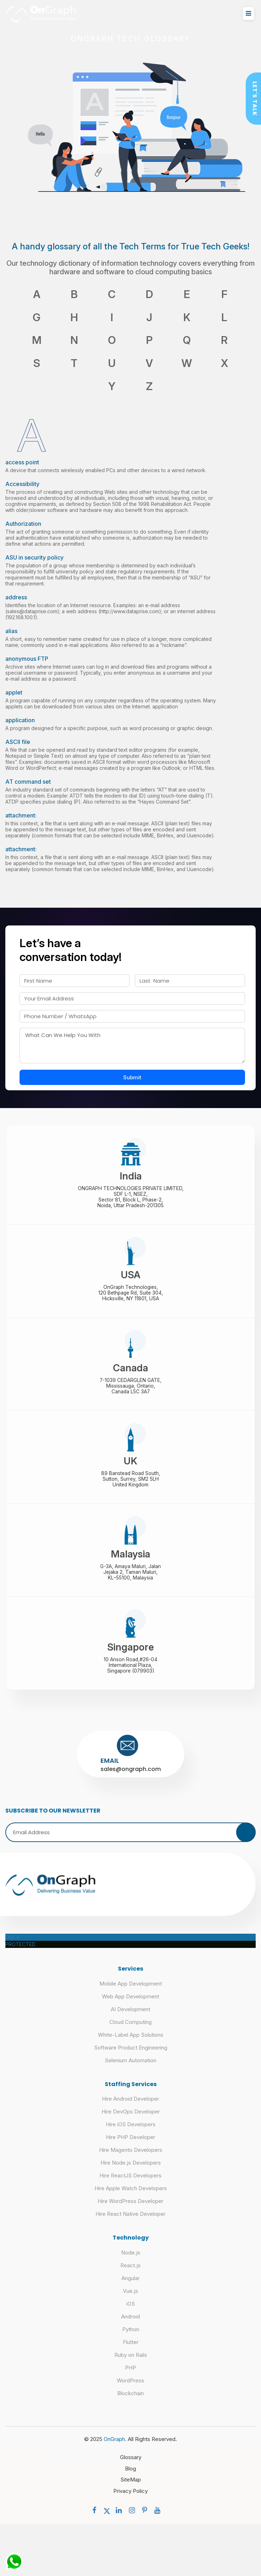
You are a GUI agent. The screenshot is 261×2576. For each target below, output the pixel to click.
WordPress (130, 2389)
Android (130, 2325)
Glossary (130, 2466)
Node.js (130, 2261)
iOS (130, 2312)
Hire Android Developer (130, 2107)
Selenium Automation (130, 2069)
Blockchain (130, 2402)
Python (130, 2338)
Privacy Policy (130, 2499)
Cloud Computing (130, 2030)
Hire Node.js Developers (130, 2171)
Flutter (130, 2351)
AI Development (130, 2018)
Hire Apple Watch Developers (130, 2197)
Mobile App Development (130, 1992)
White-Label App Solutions (130, 2043)
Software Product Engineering (130, 2056)
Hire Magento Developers (130, 2158)
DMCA (12, 1946)
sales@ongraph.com (130, 1778)
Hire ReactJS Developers (130, 2184)
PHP (130, 2376)
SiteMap (130, 2488)
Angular (130, 2287)
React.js (130, 2274)
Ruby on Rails (130, 2363)
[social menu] (96, 2519)
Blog (130, 2477)
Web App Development (130, 2005)
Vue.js (130, 2299)
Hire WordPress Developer (130, 2210)
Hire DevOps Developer (131, 2120)
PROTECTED (20, 1953)
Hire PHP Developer (130, 2146)
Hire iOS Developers (131, 2133)
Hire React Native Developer (130, 2222)
